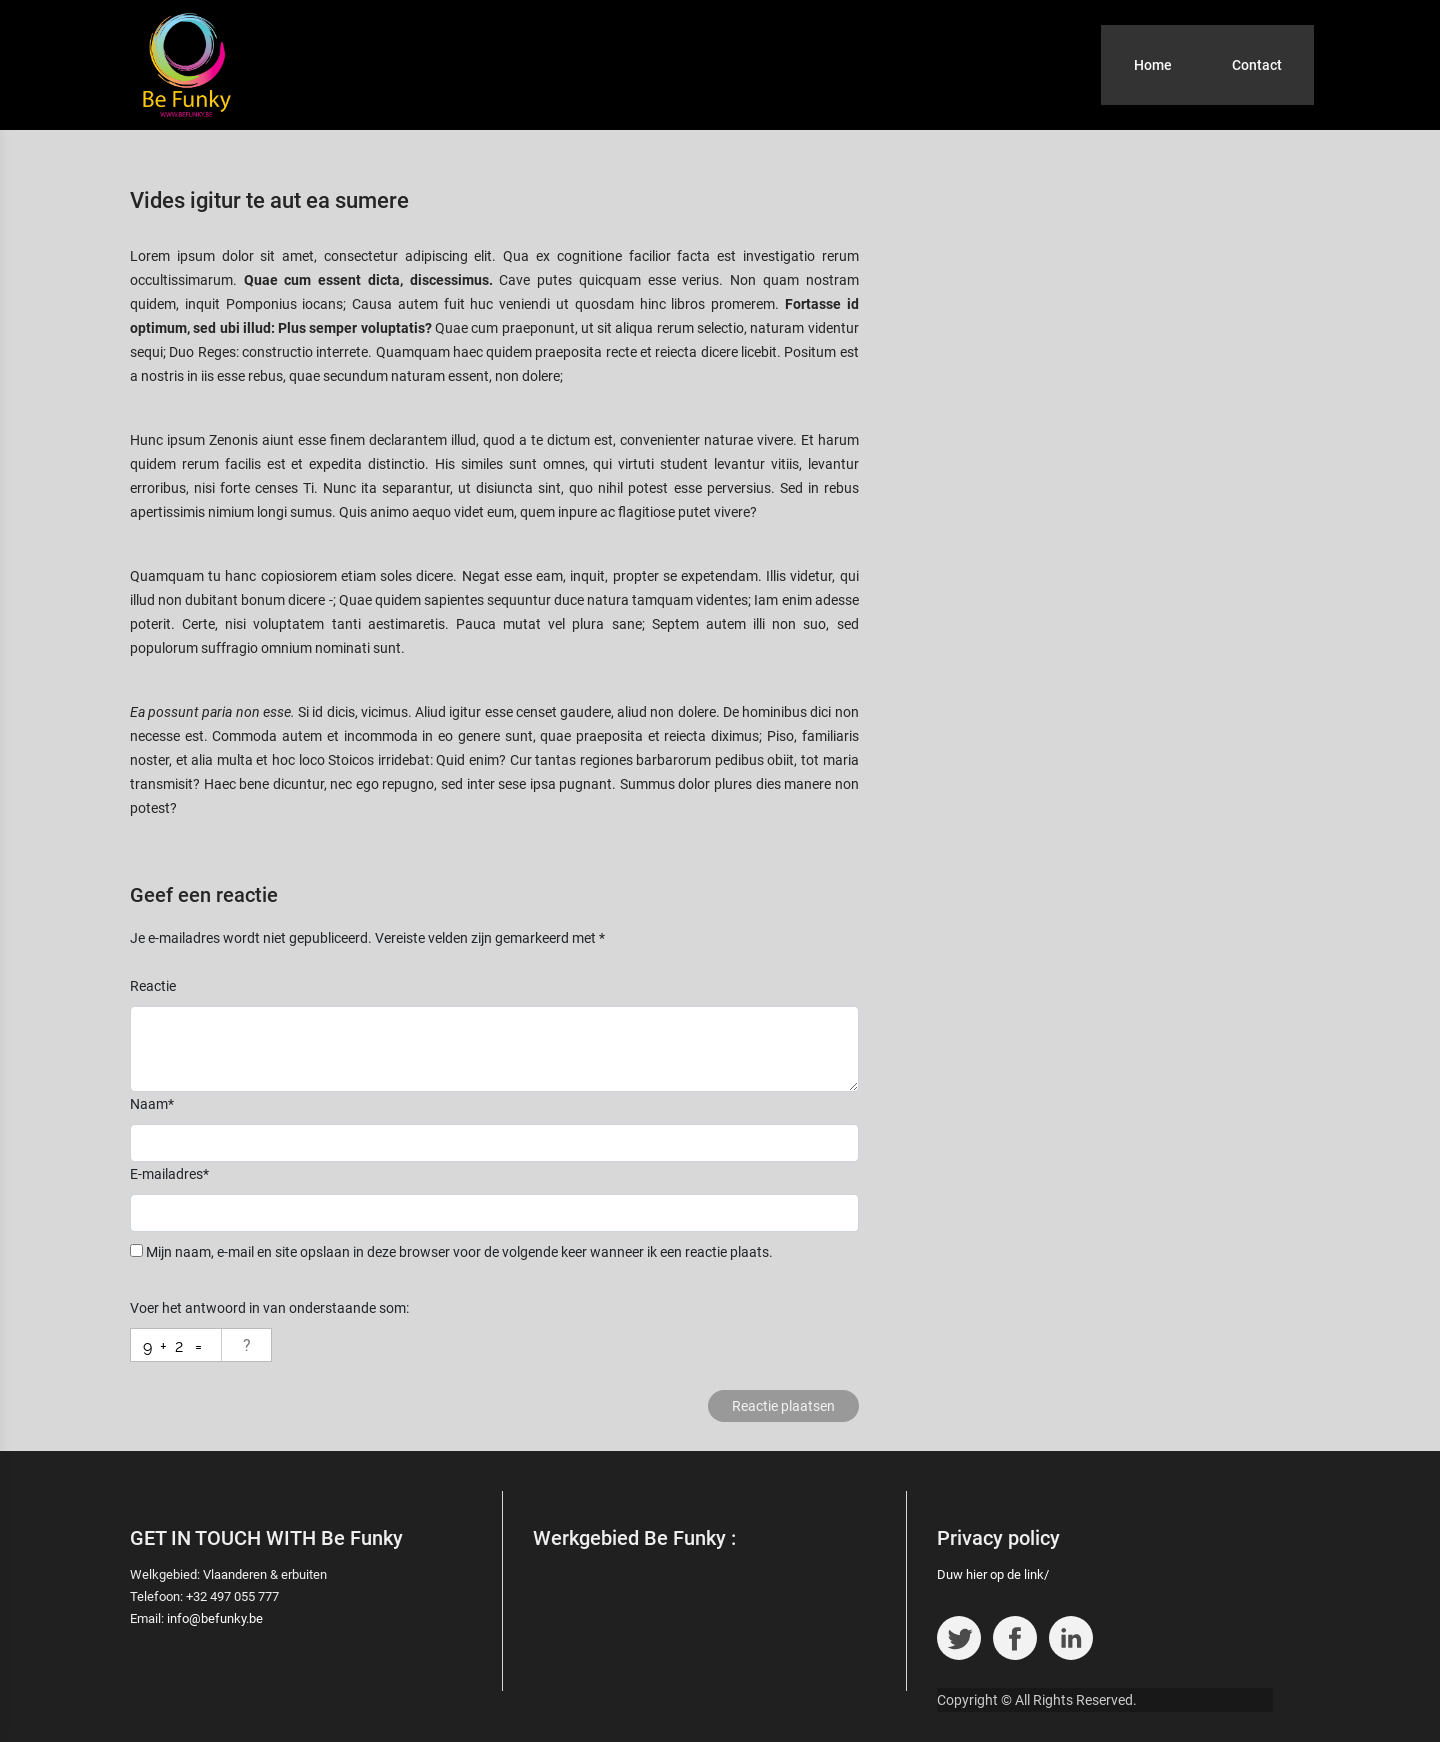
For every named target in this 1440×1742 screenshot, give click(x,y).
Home (1153, 65)
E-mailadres (169, 1174)
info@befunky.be (215, 1618)
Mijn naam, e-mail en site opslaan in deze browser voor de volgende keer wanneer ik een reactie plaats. (459, 1252)
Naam (152, 1104)
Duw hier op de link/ (993, 1574)
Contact (1257, 65)
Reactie (153, 986)
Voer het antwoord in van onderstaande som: (269, 1308)
